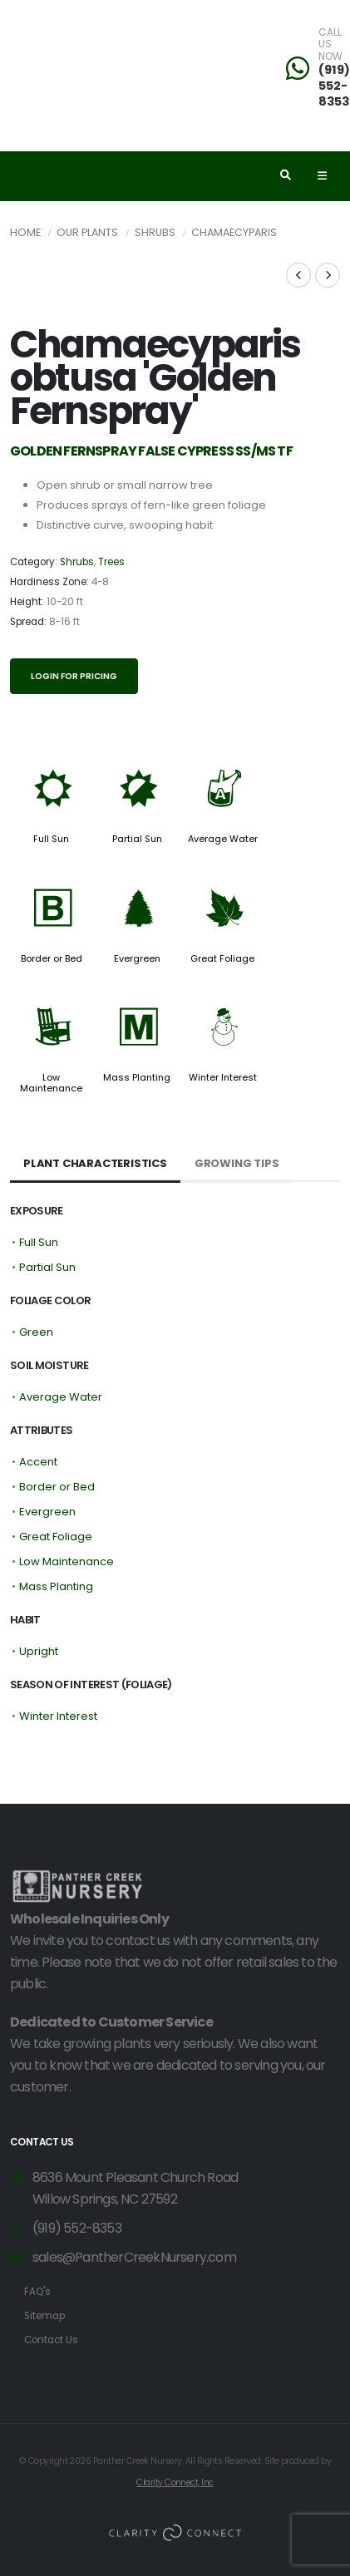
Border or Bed (51, 958)
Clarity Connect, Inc (174, 2482)
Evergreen (137, 958)
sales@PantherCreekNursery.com (134, 2257)
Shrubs (155, 232)
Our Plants (87, 232)
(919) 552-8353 (76, 2228)
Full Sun (51, 838)
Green (36, 1332)
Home (25, 232)
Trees (111, 562)
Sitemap (44, 2315)
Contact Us (51, 2340)
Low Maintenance (51, 1082)
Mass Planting (136, 1077)
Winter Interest (223, 1077)
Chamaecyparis (234, 232)
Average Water (223, 838)
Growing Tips (237, 1163)
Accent (38, 1462)
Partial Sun (137, 838)
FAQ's (37, 2291)
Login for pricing (74, 676)
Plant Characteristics (95, 1163)
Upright (38, 1651)
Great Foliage (222, 958)
